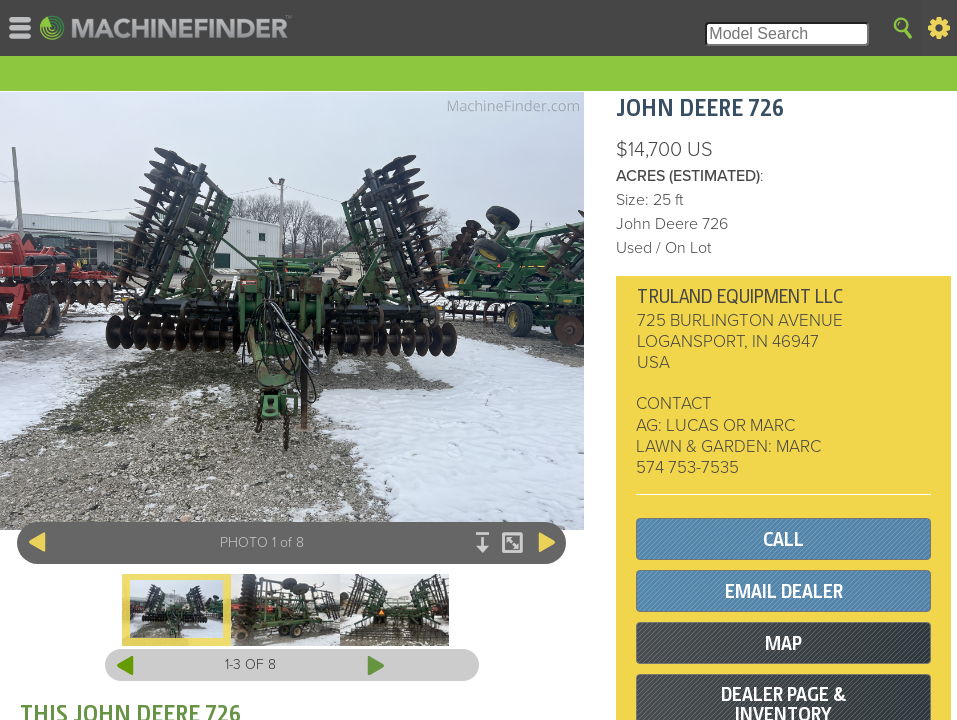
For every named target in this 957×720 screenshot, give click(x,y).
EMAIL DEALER (784, 591)
